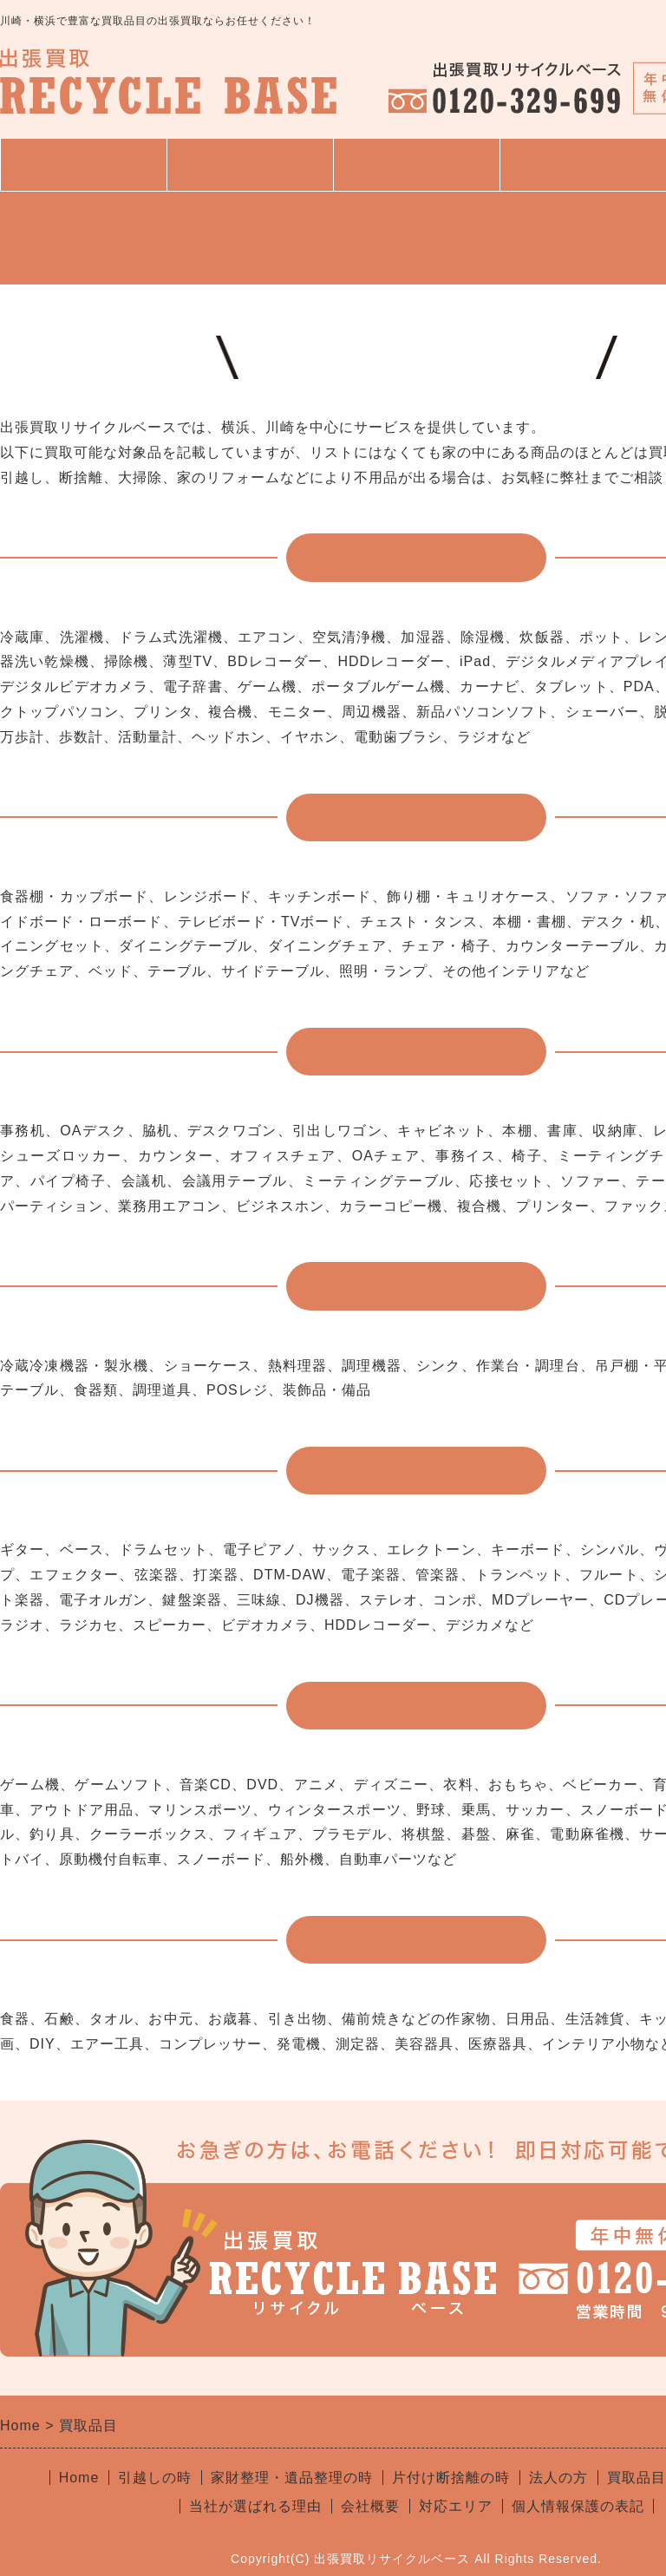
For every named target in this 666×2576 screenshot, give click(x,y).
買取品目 (416, 164)
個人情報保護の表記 (578, 2506)
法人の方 (558, 2477)
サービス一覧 (249, 173)
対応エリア (456, 2506)
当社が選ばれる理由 (255, 2506)
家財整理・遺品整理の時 (292, 2477)
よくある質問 (582, 164)
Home (79, 2477)
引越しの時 (155, 2477)
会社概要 (370, 2506)
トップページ (83, 164)
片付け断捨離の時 (451, 2477)
